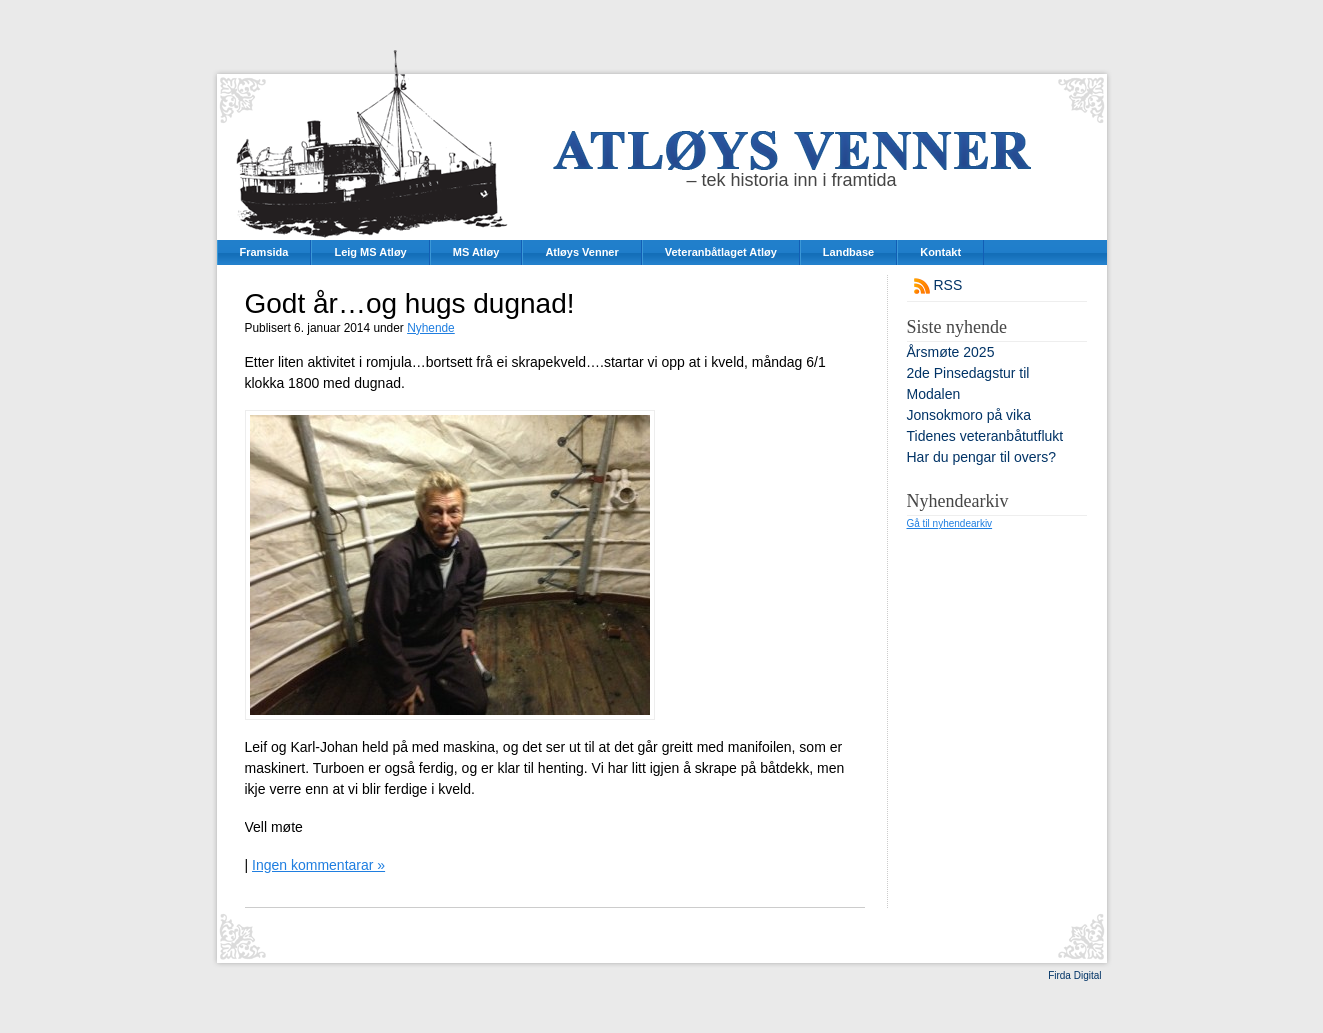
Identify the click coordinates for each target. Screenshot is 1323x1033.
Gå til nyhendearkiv (950, 523)
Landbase (848, 252)
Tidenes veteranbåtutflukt (985, 436)
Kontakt (940, 252)
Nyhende (431, 328)
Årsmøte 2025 (951, 352)
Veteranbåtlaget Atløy (721, 252)
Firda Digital (1074, 975)
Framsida (264, 252)
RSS (948, 285)
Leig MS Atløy (370, 252)
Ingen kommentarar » (318, 865)
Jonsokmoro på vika (969, 415)
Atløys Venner (581, 252)
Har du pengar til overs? (981, 457)
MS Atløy (476, 252)
